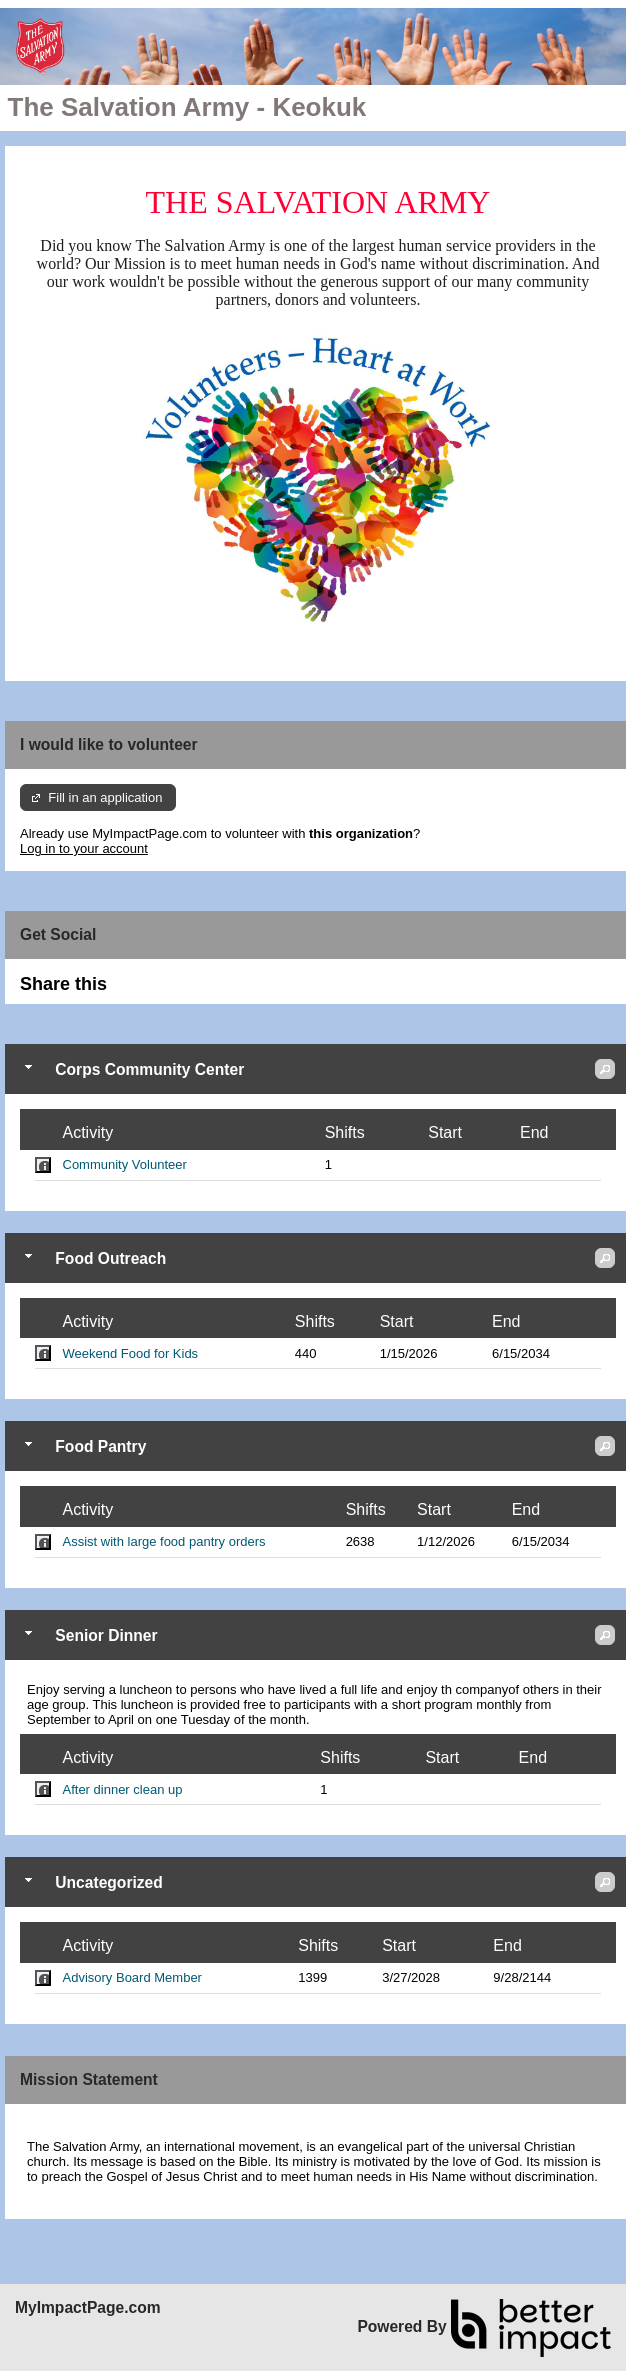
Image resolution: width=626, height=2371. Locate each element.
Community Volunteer (125, 1164)
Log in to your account (84, 848)
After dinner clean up (123, 1789)
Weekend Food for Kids (131, 1353)
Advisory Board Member (132, 1977)
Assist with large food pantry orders (164, 1541)
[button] (605, 1069)
